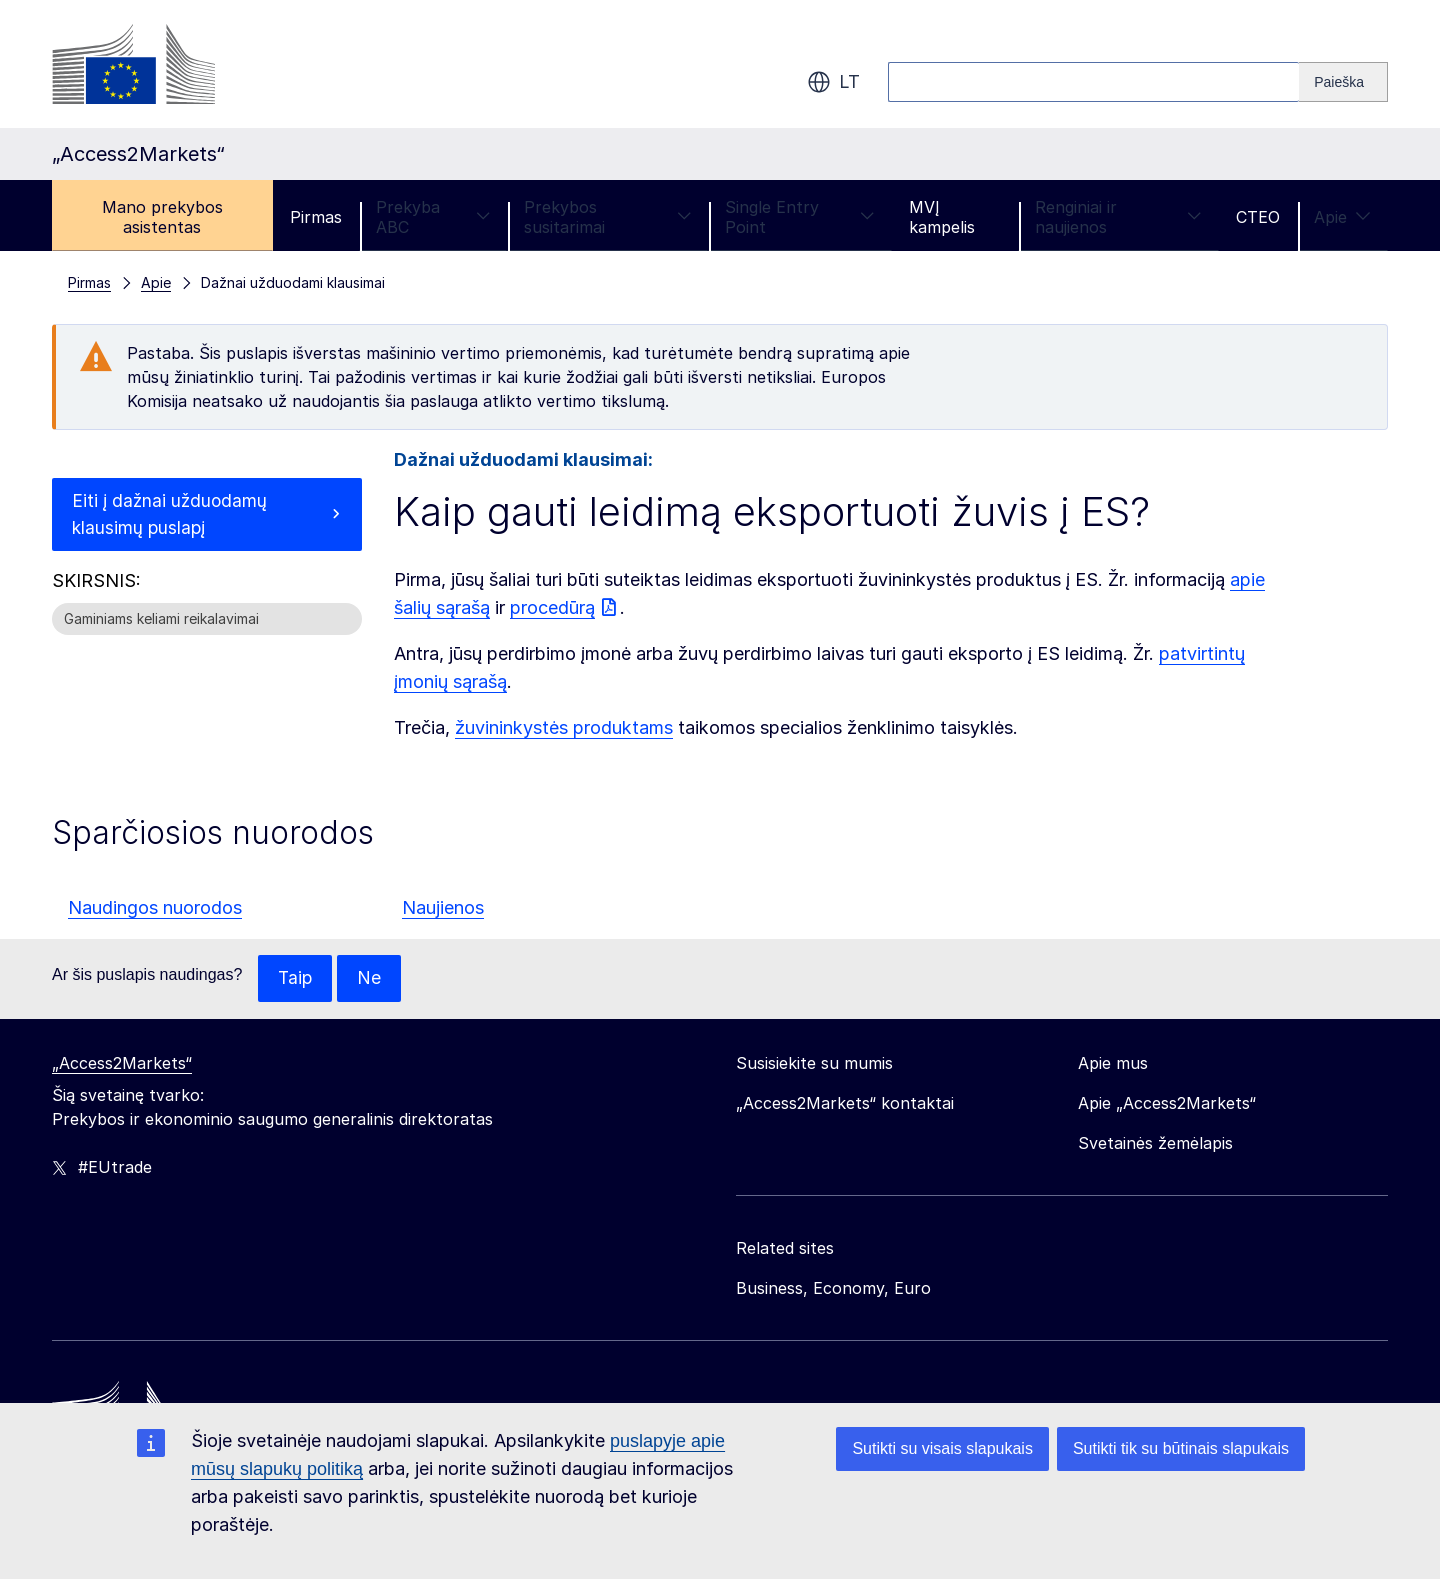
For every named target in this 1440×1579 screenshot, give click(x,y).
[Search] (1343, 82)
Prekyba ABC (433, 217)
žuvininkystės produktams (564, 727)
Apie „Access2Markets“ (1167, 1104)
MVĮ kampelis (942, 217)
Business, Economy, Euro (833, 1289)
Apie (1342, 217)
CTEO (1258, 217)
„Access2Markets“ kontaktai (845, 1104)
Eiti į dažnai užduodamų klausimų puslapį (171, 515)
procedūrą (552, 607)
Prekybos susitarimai (607, 217)
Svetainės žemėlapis (1155, 1144)
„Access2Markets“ (122, 1064)
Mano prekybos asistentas (162, 217)
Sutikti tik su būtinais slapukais (1181, 1448)
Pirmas (316, 217)
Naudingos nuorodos (155, 907)
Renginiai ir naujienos (1118, 217)
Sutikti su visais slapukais (942, 1448)
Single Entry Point (800, 217)
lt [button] (833, 82)
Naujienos (443, 907)
